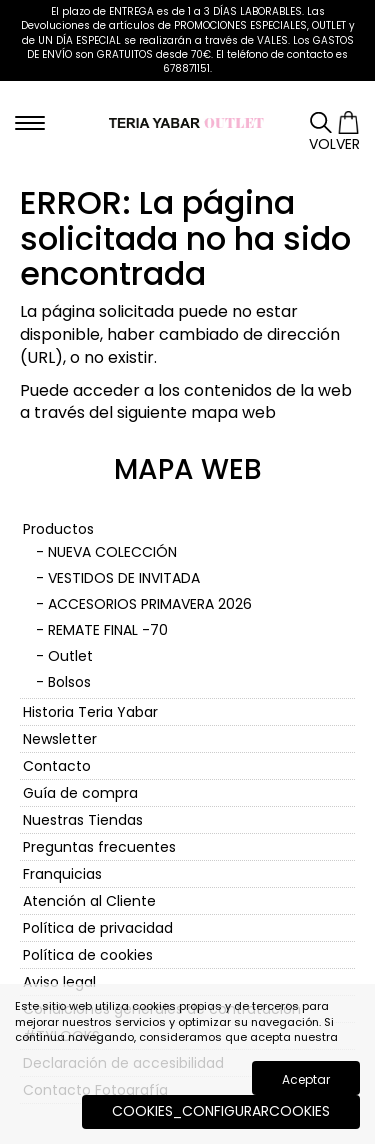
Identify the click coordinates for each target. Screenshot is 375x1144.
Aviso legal (59, 982)
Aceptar (306, 1079)
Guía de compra (80, 793)
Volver (334, 144)
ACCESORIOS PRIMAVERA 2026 (150, 604)
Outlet (70, 656)
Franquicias (62, 874)
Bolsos (69, 682)
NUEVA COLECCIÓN (112, 552)
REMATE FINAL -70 (108, 630)
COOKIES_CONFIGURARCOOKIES (221, 1111)
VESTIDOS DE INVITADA (124, 578)
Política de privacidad (98, 928)
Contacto (57, 766)
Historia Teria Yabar (90, 712)
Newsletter (60, 739)
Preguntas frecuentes (99, 847)
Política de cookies (88, 955)
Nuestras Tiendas (83, 820)
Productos (58, 529)
